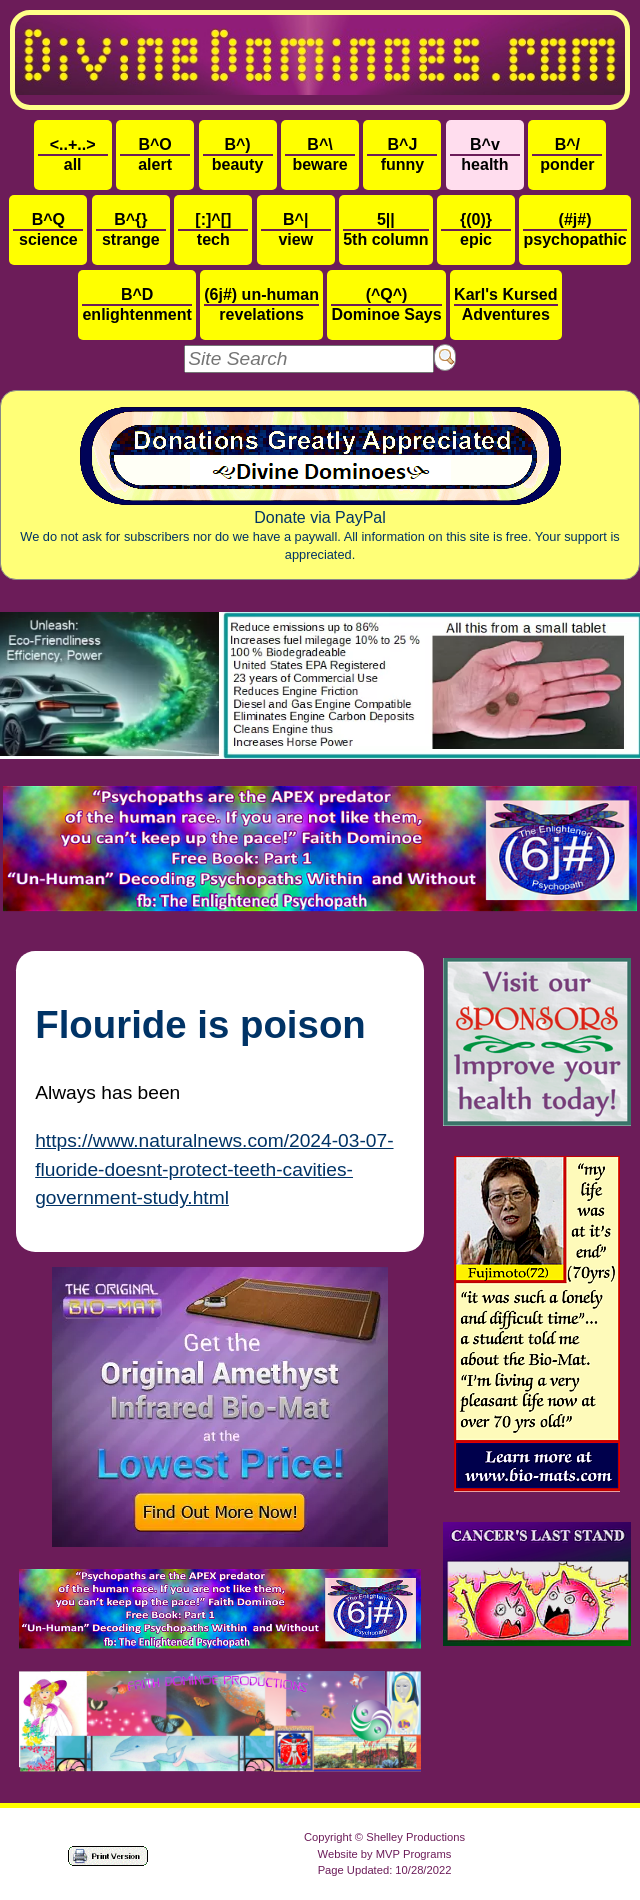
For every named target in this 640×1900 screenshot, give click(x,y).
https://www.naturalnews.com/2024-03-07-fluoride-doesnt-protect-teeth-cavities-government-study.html (214, 1169)
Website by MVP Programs (385, 1854)
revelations (261, 304)
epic (476, 229)
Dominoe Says (386, 304)
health (485, 154)
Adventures (505, 304)
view (296, 229)
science (48, 229)
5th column (385, 229)
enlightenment (136, 304)
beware (320, 154)
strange (131, 229)
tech (213, 229)
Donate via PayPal (319, 484)
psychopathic (574, 229)
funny (402, 154)
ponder (567, 154)
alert (155, 154)
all (73, 154)
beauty (238, 154)
